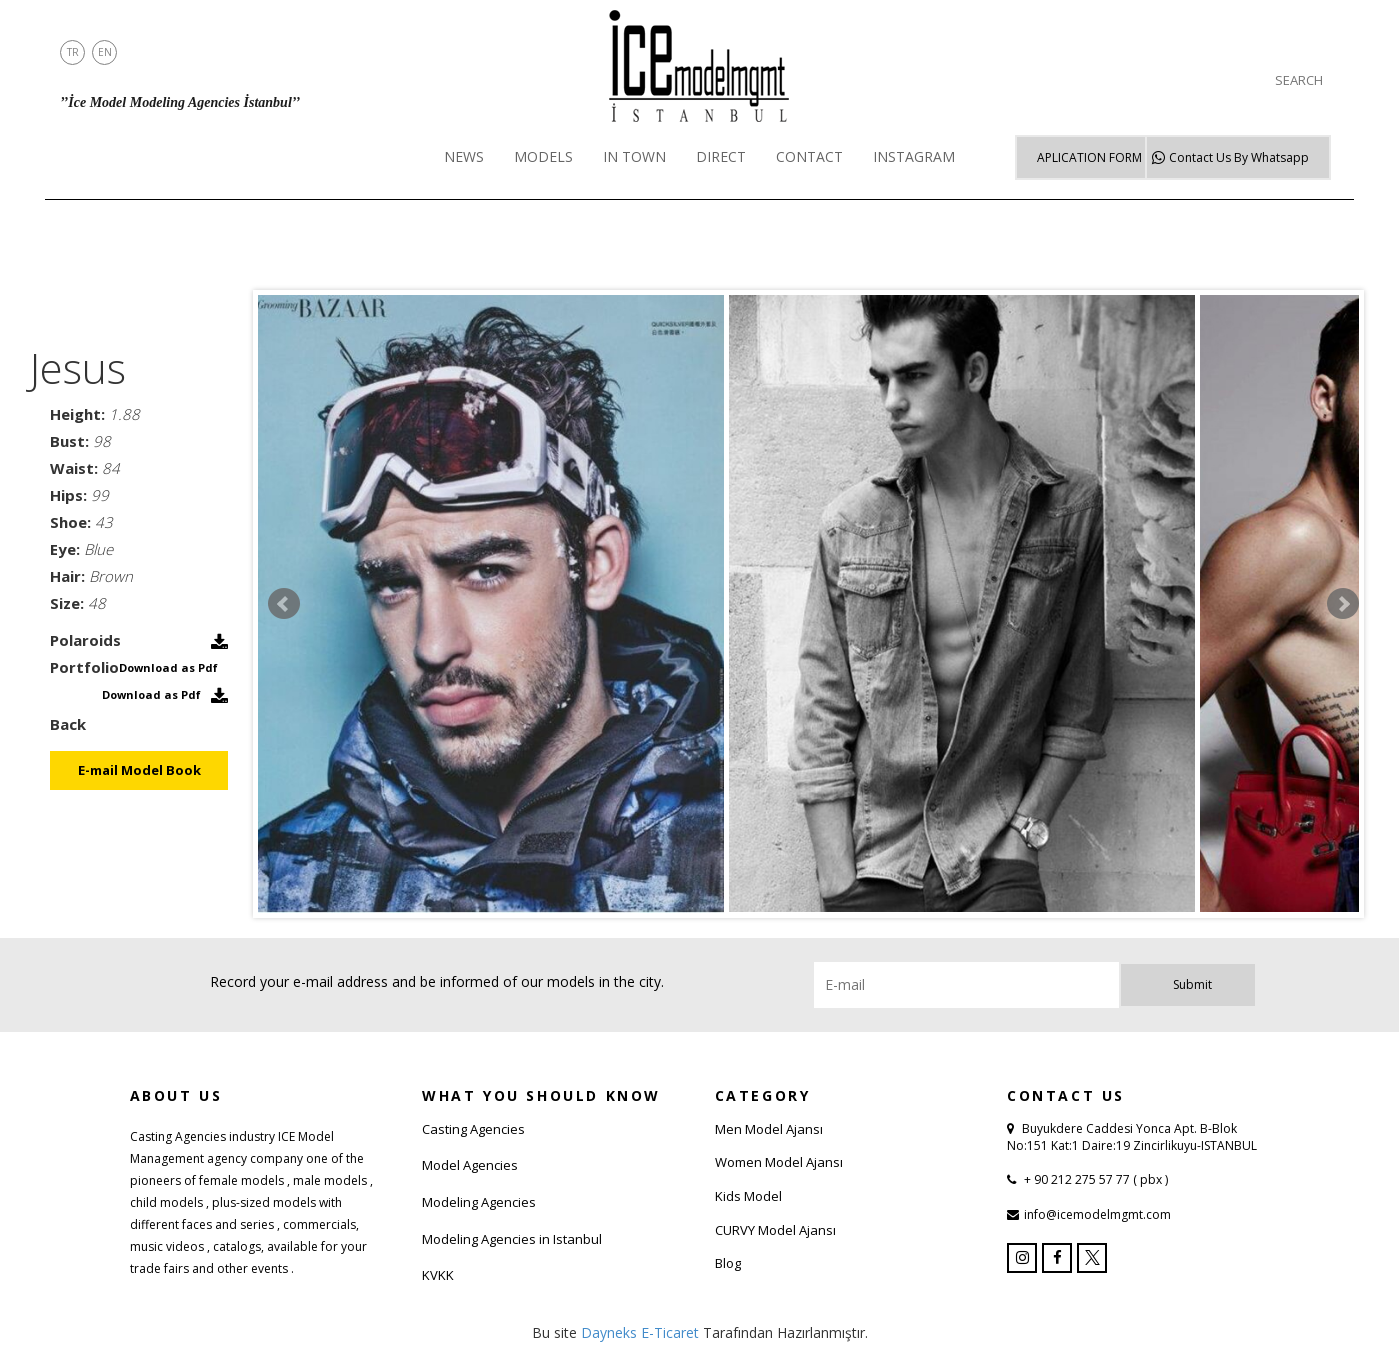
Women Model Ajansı (779, 1162)
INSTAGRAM (914, 156)
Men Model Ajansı (769, 1129)
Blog (728, 1263)
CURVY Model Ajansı (775, 1230)
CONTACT (809, 156)
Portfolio (84, 667)
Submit (1192, 984)
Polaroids (85, 640)
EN (105, 52)
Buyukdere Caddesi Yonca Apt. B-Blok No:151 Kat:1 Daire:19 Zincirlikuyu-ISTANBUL (1132, 1137)
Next (1343, 604)
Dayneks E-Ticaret (640, 1332)
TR (73, 52)
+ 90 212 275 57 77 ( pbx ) (1094, 1179)
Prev (284, 604)
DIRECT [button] (721, 156)
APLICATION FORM (1089, 157)
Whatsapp (1239, 157)
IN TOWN (634, 156)
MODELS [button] (543, 156)
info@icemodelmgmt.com (1097, 1214)
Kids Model (748, 1196)
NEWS (464, 156)
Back (68, 724)
